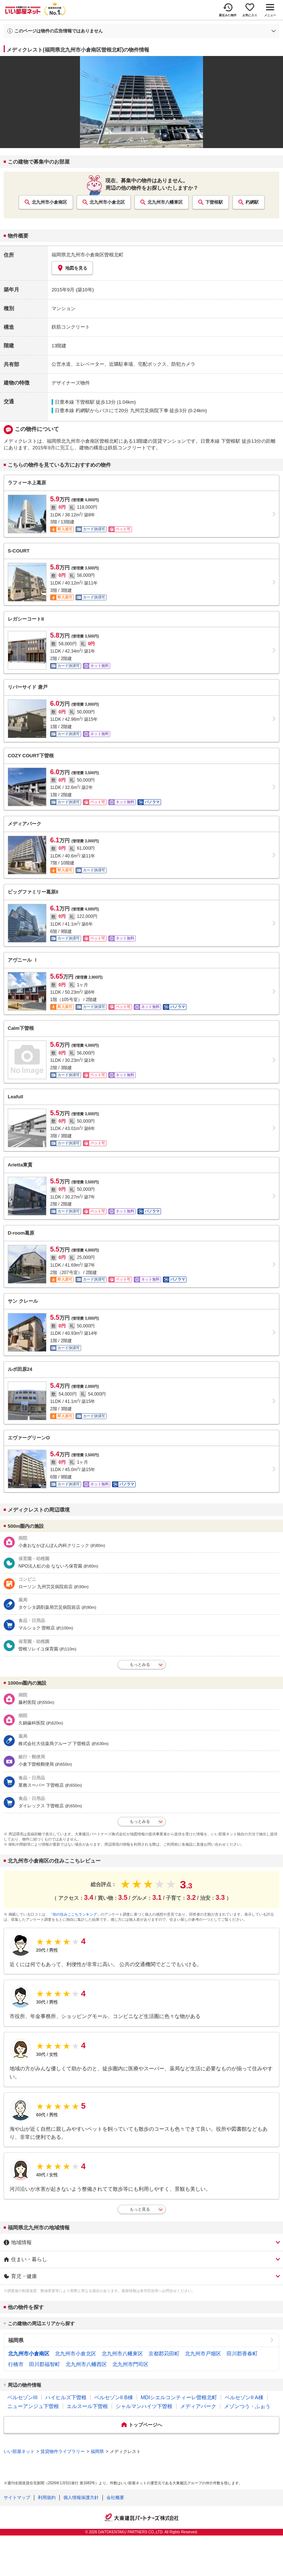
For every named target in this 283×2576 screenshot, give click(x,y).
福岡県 (16, 2340)
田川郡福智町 (44, 2364)
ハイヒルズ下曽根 (66, 2397)
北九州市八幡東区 (165, 202)
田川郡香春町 (242, 2353)
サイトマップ (17, 2497)
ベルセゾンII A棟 (244, 2397)
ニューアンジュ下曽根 (33, 2406)
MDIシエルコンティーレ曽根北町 (179, 2397)
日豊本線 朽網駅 (72, 410)
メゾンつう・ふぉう (247, 2406)
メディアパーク (198, 2406)
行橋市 (16, 2364)
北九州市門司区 (130, 2364)
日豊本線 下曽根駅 (75, 402)
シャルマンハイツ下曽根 (144, 2406)
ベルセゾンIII (22, 2397)
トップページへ (145, 2425)
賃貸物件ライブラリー (63, 2451)
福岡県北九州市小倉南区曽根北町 (87, 254)
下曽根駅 (214, 202)
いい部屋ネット (19, 2451)
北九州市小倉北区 (107, 202)
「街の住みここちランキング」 (75, 1914)
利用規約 (47, 2497)
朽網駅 (252, 202)
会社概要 (115, 2497)
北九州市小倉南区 (49, 202)
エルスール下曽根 (87, 2406)
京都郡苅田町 (164, 2353)
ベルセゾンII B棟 (113, 2397)
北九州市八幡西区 (86, 2364)
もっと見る (140, 2209)
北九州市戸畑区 (203, 2353)
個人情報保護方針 (81, 2497)
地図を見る (72, 268)
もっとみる (140, 1664)
